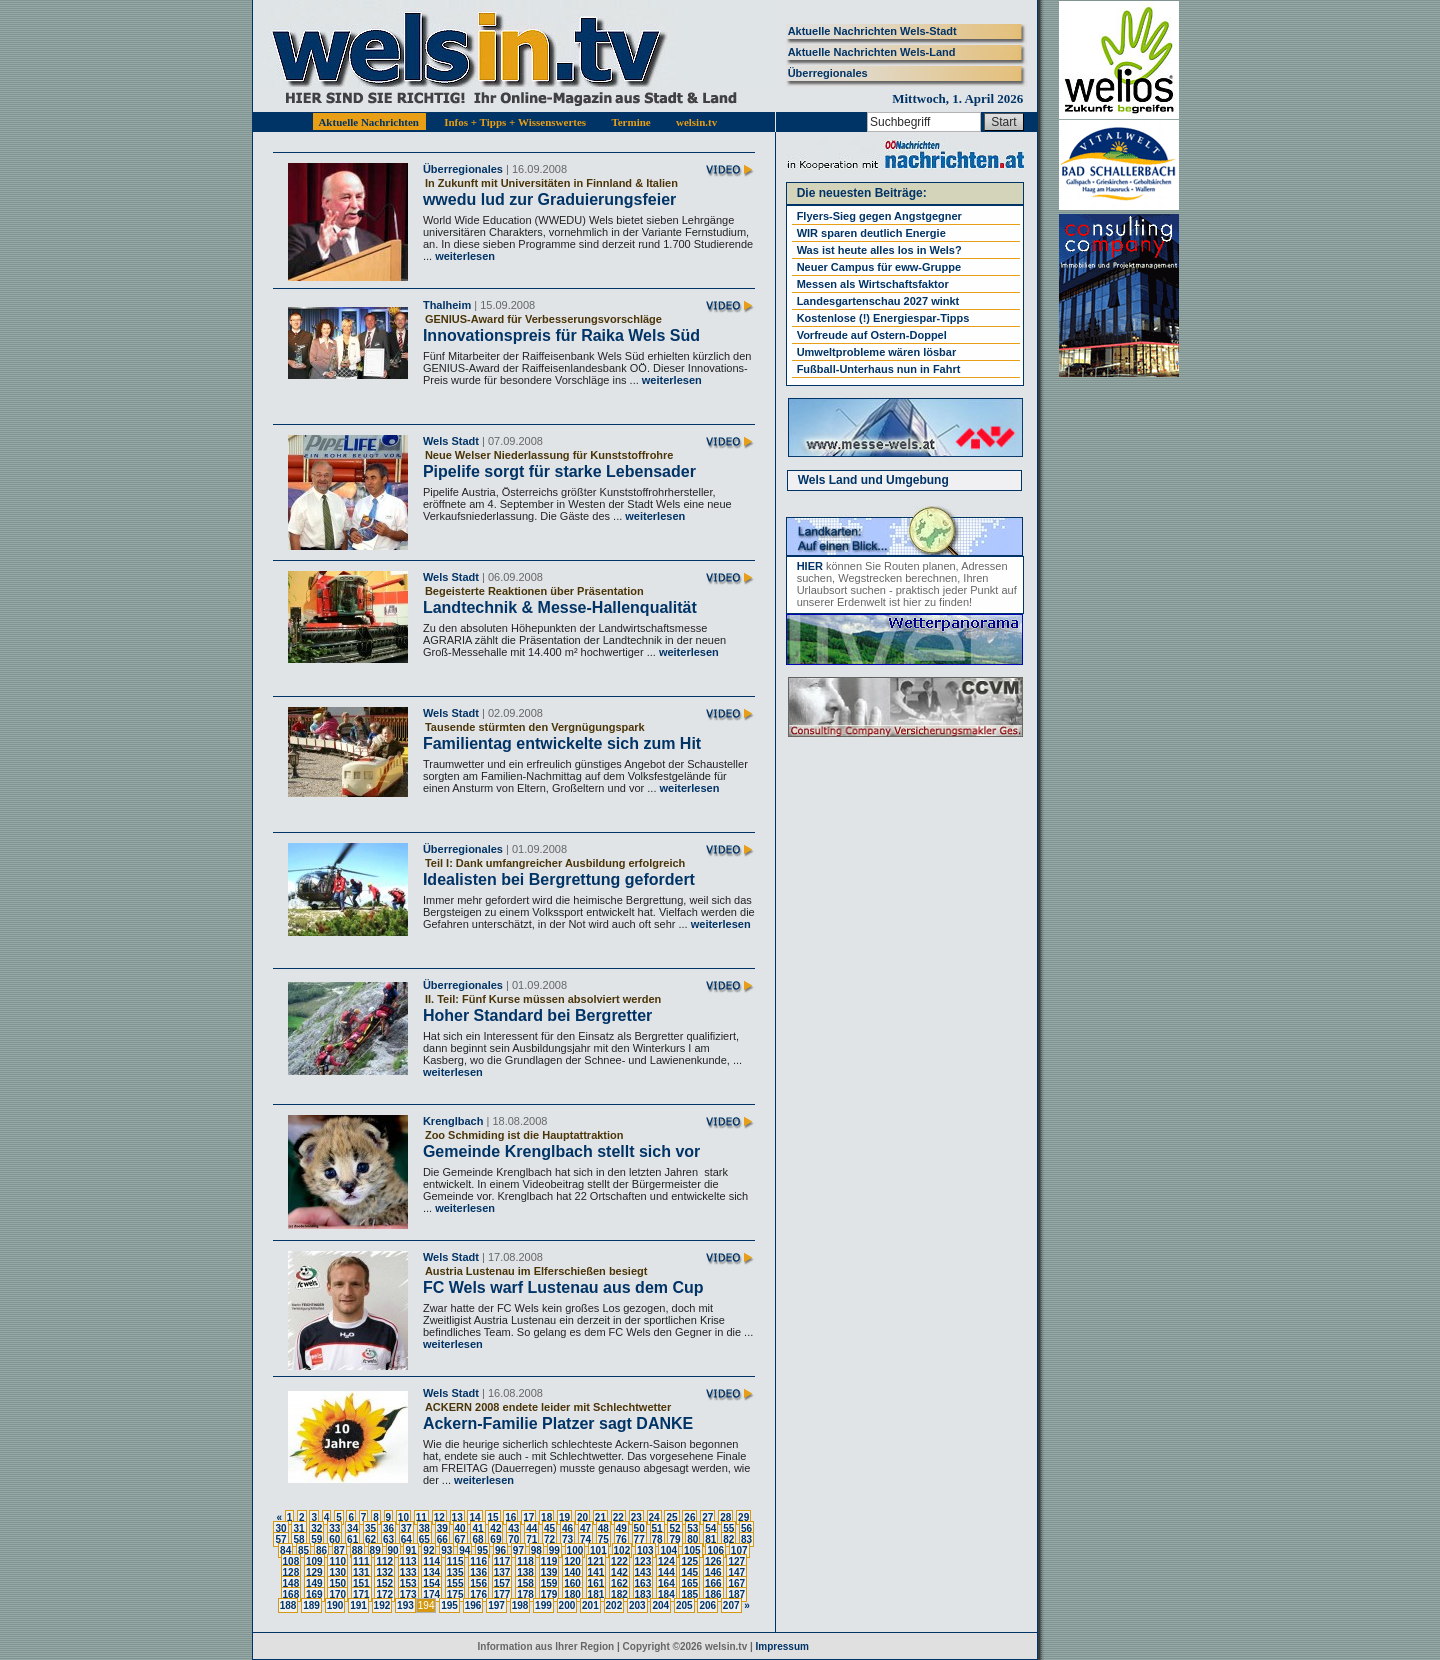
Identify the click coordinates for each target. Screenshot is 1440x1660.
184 (666, 1594)
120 (572, 1561)
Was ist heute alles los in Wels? (879, 250)
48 (603, 1528)
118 (525, 1561)
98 (536, 1550)
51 (657, 1528)
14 (474, 1517)
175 (455, 1594)
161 (596, 1583)
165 (689, 1583)
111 (361, 1561)
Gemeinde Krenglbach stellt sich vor (561, 1151)
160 (572, 1583)
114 (431, 1561)
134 (431, 1572)
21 (600, 1517)
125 (689, 1561)
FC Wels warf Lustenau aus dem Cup (563, 1287)
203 (637, 1605)
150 (337, 1583)
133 (408, 1572)
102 (622, 1550)
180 (572, 1594)
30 (280, 1528)
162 (619, 1583)
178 (525, 1594)
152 (384, 1583)
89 (375, 1550)
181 (596, 1594)
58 (298, 1539)
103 (645, 1550)
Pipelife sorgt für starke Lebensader (559, 471)
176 (478, 1594)
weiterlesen (463, 256)
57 (280, 1539)
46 (567, 1528)
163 (643, 1583)
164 (666, 1583)
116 (478, 1561)
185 (689, 1594)
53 (692, 1528)
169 (314, 1594)
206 (707, 1605)
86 (321, 1550)
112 (384, 1561)
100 (575, 1550)
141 (596, 1572)
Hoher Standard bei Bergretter (537, 1015)
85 (303, 1550)
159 (549, 1583)
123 (643, 1561)
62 (370, 1539)
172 (384, 1594)
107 (739, 1550)
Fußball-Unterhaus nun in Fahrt (879, 369)
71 (531, 1539)
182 (619, 1594)
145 (689, 1572)
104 (668, 1550)
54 (710, 1528)
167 (736, 1583)
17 (528, 1517)
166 (713, 1583)
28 (725, 1517)
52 (674, 1528)
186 (713, 1594)
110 (337, 1561)
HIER (810, 566)
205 (684, 1605)
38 (424, 1528)
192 (382, 1605)
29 (743, 1517)
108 (291, 1561)
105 (692, 1550)
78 (657, 1539)
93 (446, 1550)
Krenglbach (453, 1121)
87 (339, 1550)
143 (643, 1572)
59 (316, 1539)
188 (288, 1605)
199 (543, 1605)
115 (455, 1561)
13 (457, 1517)
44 (531, 1528)
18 (546, 1517)
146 (713, 1572)
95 (482, 1550)
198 (520, 1605)
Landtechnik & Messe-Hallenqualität (560, 607)
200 (567, 1605)
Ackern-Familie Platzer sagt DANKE (558, 1423)
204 (660, 1605)
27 (707, 1517)
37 (406, 1528)
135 (455, 1572)
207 (731, 1605)
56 (746, 1528)
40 (460, 1528)
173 (408, 1594)
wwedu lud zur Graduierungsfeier (549, 199)
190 (335, 1605)
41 (477, 1528)
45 (549, 1528)
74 (585, 1539)
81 (710, 1539)
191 (358, 1605)
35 (370, 1528)
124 (666, 1561)
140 (572, 1572)
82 (728, 1539)
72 (549, 1539)
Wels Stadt (451, 441)
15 (492, 1517)
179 (549, 1594)
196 (473, 1605)
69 (495, 1539)
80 (692, 1539)
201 (590, 1605)
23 (636, 1517)
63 (388, 1539)
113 (408, 1561)
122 (619, 1561)
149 (314, 1583)
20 (582, 1517)
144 (666, 1572)
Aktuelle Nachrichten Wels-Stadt (872, 31)
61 (352, 1539)
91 (410, 1550)
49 (621, 1528)
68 (477, 1539)
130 (337, 1572)
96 (500, 1550)
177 (502, 1594)
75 (603, 1539)
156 (478, 1583)
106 (715, 1550)
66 (442, 1539)
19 (564, 1517)
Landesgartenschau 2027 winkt (878, 301)
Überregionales (828, 73)
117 (502, 1561)
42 (495, 1528)
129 (314, 1572)
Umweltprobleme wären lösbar (877, 352)
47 (585, 1528)
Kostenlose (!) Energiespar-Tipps (883, 318)
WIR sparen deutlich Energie (871, 233)
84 (285, 1550)
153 (408, 1583)
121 (596, 1561)
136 (478, 1572)
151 (361, 1583)
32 (316, 1528)
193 (405, 1605)
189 (311, 1605)
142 (619, 1572)
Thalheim (447, 305)
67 (460, 1539)
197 (496, 1605)
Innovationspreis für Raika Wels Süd (561, 335)
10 (403, 1517)
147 (736, 1572)
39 (442, 1528)
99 (554, 1550)
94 (464, 1550)
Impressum (782, 1646)
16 (510, 1517)
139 (549, 1572)
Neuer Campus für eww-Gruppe (879, 267)
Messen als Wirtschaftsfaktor (873, 284)
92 (428, 1550)
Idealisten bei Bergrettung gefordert (559, 879)
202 (614, 1605)
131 (361, 1572)
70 (513, 1539)
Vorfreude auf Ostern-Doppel (872, 335)
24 (654, 1517)
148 (291, 1583)
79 (674, 1539)
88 (357, 1550)
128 (291, 1572)
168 (291, 1594)
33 (334, 1528)
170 (337, 1594)
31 (298, 1528)
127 (736, 1561)
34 (352, 1528)
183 (643, 1594)
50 (639, 1528)
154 (431, 1583)
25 (671, 1517)
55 (728, 1528)
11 (421, 1517)
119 (549, 1561)
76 (621, 1539)
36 (388, 1528)
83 (746, 1539)
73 (567, 1539)
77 (639, 1539)
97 (518, 1550)
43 (513, 1528)
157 (502, 1583)
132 (384, 1572)
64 (406, 1539)
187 (736, 1594)
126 (713, 1561)
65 (424, 1539)
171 (361, 1594)
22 (618, 1517)
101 (598, 1550)
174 (431, 1594)
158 (525, 1583)
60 (334, 1539)
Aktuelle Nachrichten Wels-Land (872, 52)
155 (455, 1583)
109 (314, 1561)
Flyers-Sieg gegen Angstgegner (879, 216)
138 (525, 1572)
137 (502, 1572)
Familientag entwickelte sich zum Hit (562, 743)
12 (439, 1517)
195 (449, 1605)
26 (689, 1517)
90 (393, 1550)
